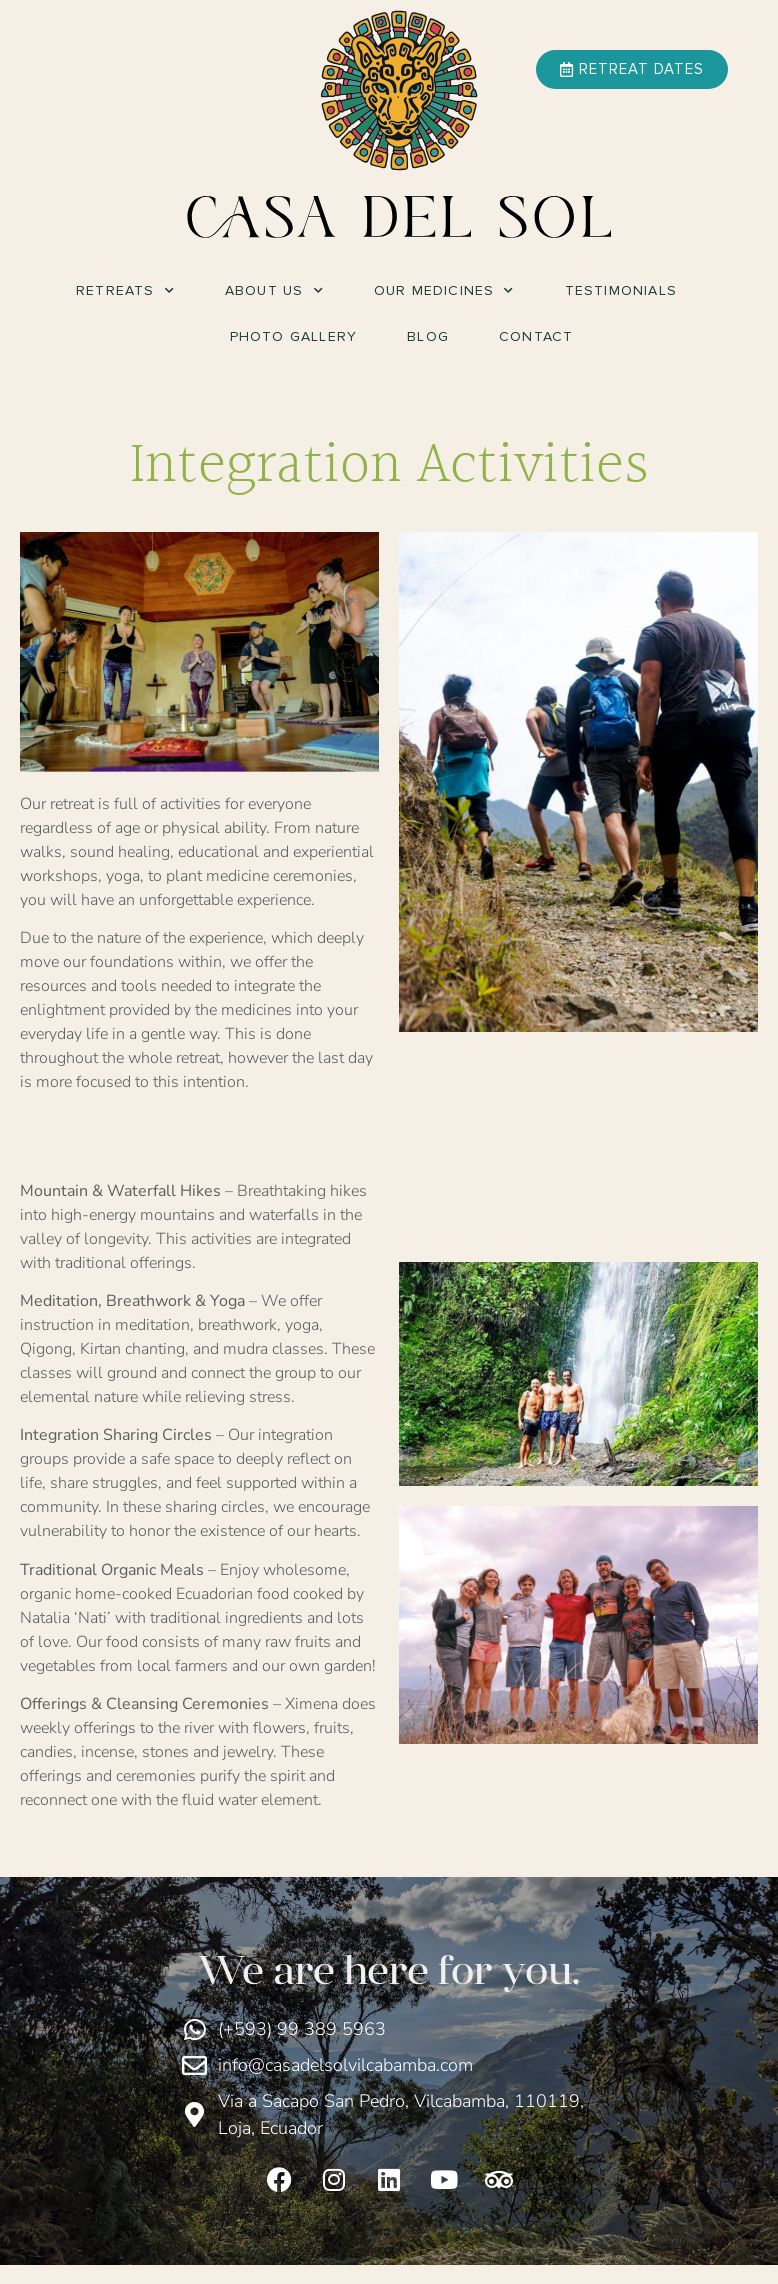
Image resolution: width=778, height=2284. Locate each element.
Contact (536, 336)
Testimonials (621, 290)
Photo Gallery (294, 336)
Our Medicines (444, 291)
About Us (274, 291)
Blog (428, 336)
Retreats (125, 291)
